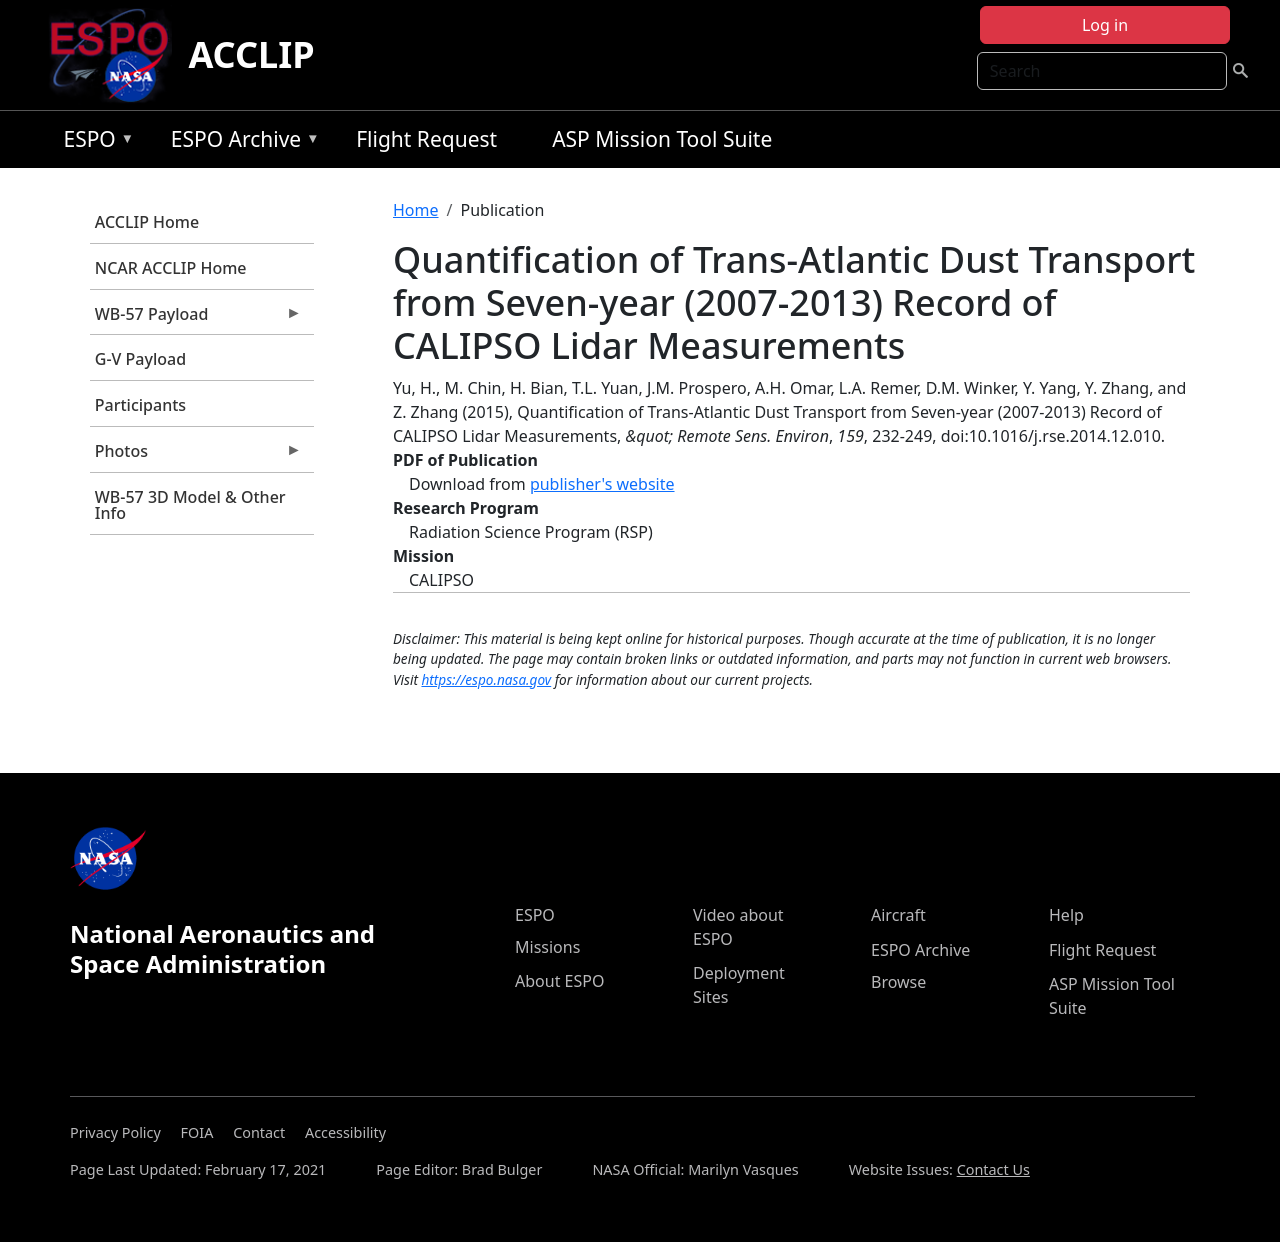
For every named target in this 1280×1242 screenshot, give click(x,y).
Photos (196, 456)
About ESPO (559, 981)
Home (416, 210)
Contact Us (993, 1169)
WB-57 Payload (196, 319)
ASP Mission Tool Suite (662, 139)
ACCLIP (251, 54)
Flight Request (426, 139)
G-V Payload (140, 359)
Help (1066, 915)
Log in (1105, 25)
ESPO (93, 142)
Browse (898, 982)
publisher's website (602, 484)
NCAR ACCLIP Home (171, 268)
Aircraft (898, 915)
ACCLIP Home (147, 222)
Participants (140, 405)
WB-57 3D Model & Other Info (190, 505)
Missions (547, 947)
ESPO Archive (240, 142)
